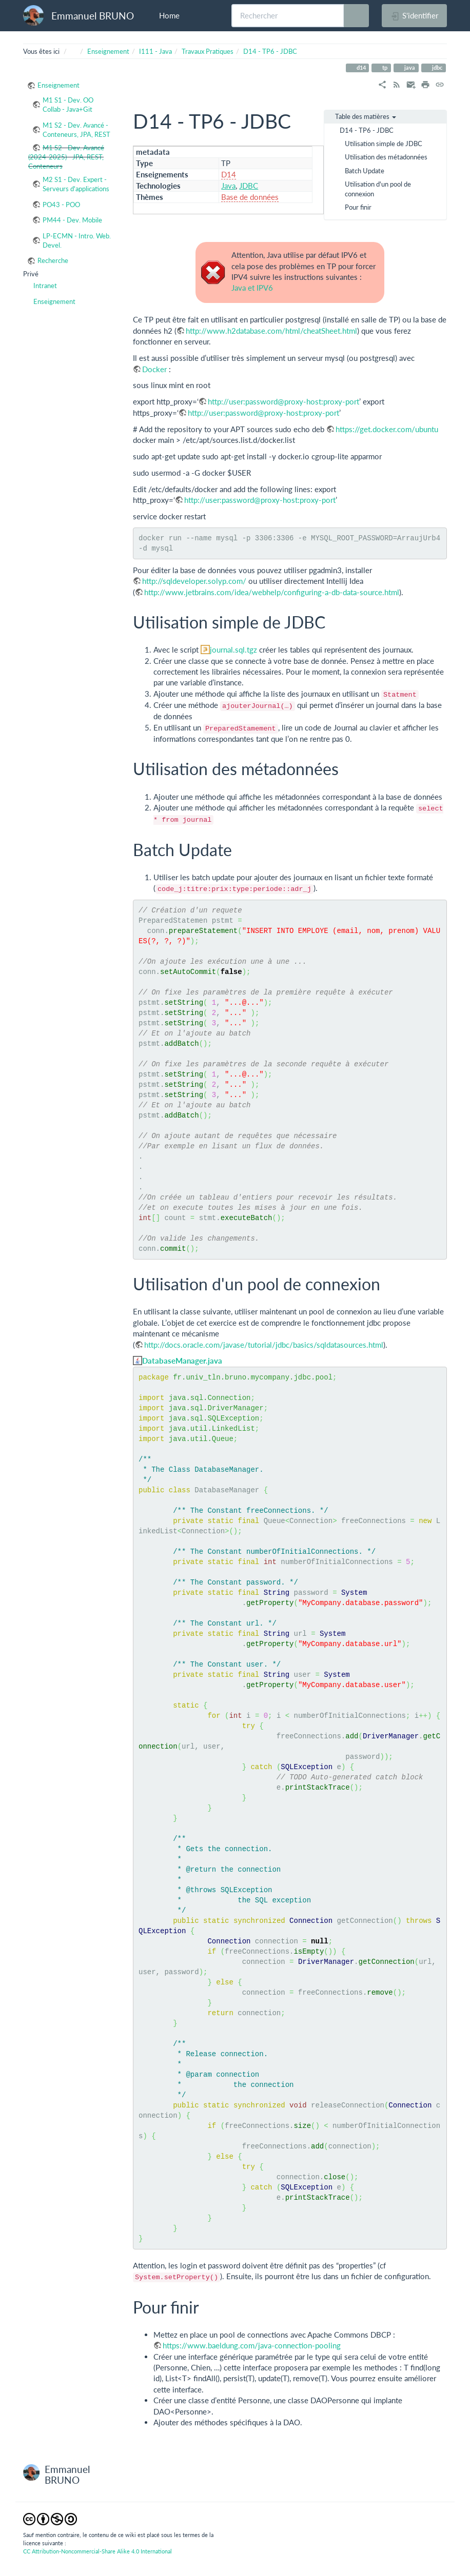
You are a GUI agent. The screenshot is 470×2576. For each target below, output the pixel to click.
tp (384, 67)
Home (168, 15)
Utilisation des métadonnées (386, 157)
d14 (360, 67)
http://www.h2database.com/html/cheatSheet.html (271, 330)
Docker (154, 369)
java (409, 67)
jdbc (436, 67)
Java (228, 185)
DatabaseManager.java (182, 1360)
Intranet (45, 285)
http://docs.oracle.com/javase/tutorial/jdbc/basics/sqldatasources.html (263, 1344)
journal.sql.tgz (233, 649)
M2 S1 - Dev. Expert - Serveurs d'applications (76, 184)
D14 (228, 174)
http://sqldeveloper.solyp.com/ (194, 580)
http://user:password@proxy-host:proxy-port (283, 401)
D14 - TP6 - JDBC (270, 51)
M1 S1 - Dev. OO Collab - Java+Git (68, 104)
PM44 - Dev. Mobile (72, 220)
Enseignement (108, 51)
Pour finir (358, 207)
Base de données (250, 196)
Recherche (52, 260)
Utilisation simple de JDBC (383, 143)
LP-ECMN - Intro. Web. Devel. (77, 240)
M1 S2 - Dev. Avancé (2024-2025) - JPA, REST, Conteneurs (66, 157)
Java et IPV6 (252, 287)
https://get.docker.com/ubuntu (387, 429)
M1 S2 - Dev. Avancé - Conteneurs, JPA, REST (76, 129)
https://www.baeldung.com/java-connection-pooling (252, 2345)
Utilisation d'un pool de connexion (378, 188)
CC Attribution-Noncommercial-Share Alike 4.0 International (97, 2551)
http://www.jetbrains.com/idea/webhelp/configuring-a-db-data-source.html (271, 592)
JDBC (248, 185)
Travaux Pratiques (207, 51)
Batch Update (364, 171)
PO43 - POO (61, 204)
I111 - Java (155, 51)
